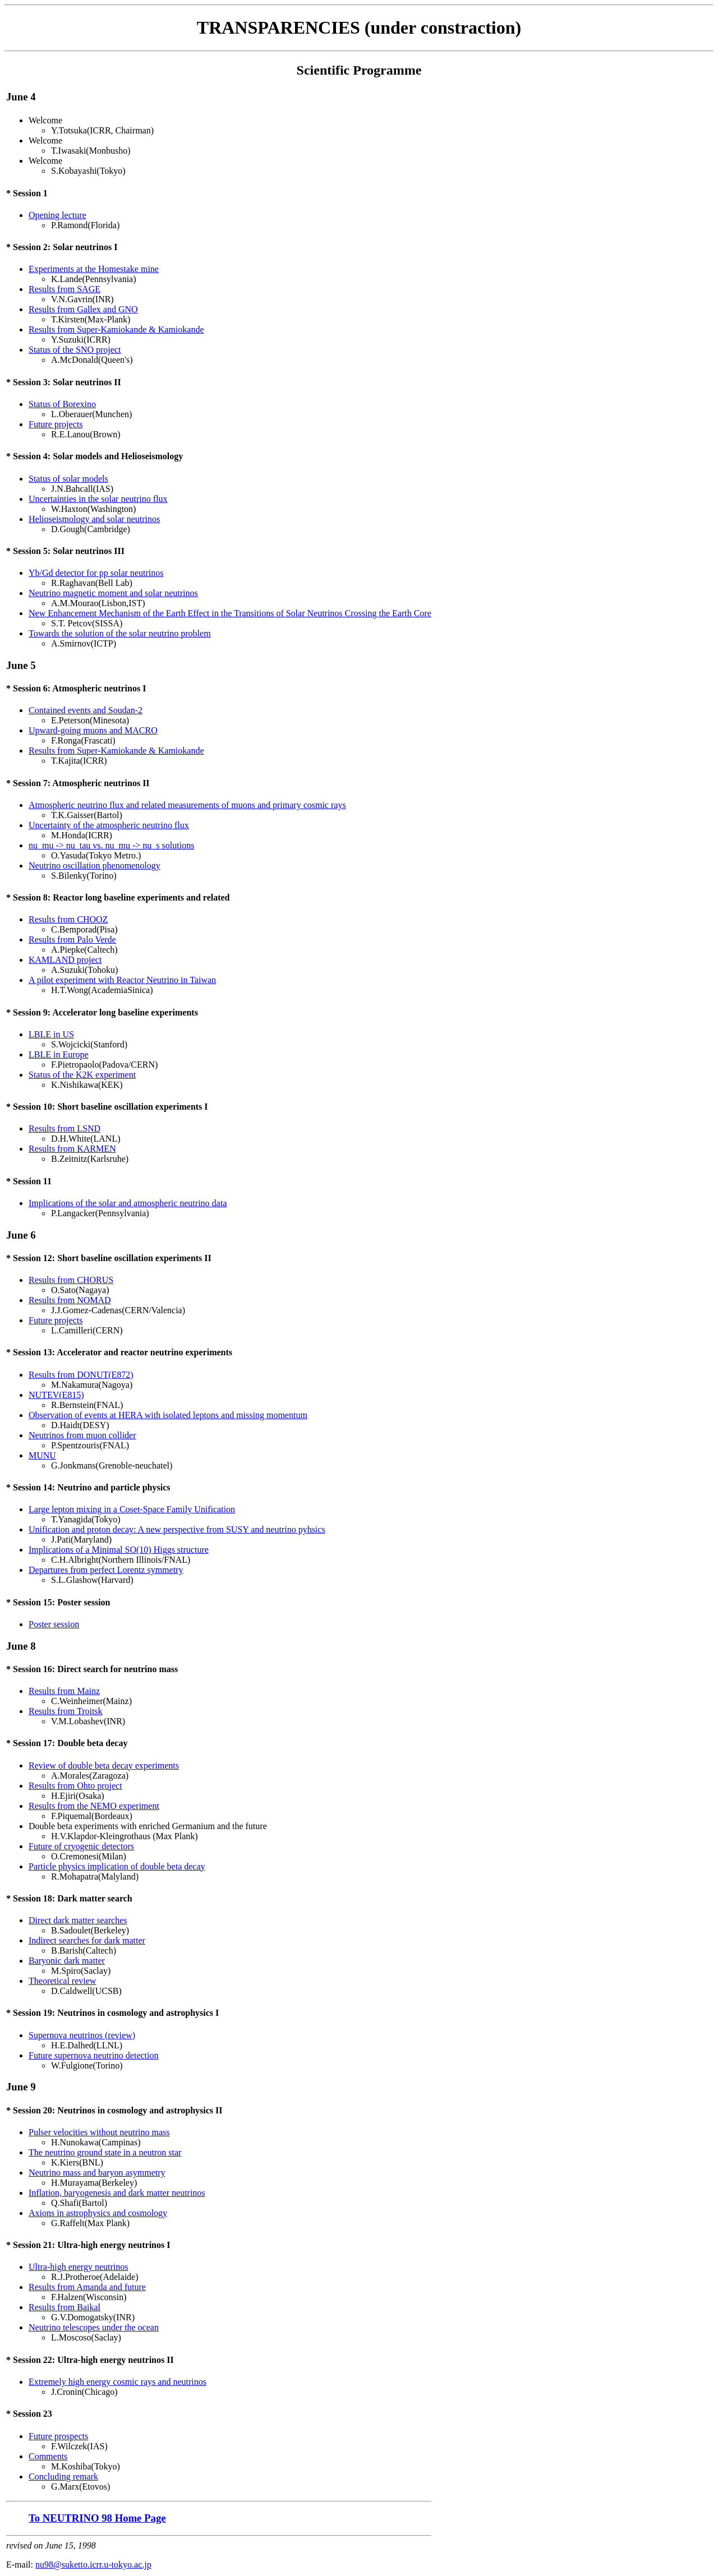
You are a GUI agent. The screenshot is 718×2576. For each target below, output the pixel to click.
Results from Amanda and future (87, 2287)
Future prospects (58, 2436)
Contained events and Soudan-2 (85, 710)
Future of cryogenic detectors (81, 1846)
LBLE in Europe (59, 1054)
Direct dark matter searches (78, 1920)
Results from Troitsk (66, 1711)
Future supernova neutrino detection (94, 2055)
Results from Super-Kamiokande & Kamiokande (116, 329)
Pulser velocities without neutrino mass (99, 2132)
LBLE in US (51, 1034)
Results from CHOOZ (68, 919)
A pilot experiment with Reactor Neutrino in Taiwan (122, 980)
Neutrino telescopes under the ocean (94, 2327)
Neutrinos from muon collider (82, 1435)
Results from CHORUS (71, 1280)
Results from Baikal (64, 2307)
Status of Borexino (62, 404)
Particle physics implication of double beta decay (117, 1866)
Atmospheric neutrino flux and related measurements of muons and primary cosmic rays (187, 805)
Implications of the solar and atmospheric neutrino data (128, 1203)
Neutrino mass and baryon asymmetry (97, 2172)
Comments (48, 2456)
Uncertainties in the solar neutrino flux (98, 499)
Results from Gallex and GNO (83, 309)
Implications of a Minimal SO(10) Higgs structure (119, 1549)
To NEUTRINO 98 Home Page (97, 2518)
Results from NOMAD (70, 1300)
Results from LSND (64, 1128)
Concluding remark (63, 2476)
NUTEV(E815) (56, 1395)
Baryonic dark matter (67, 1960)
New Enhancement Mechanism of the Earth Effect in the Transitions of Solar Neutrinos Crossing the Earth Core (230, 613)
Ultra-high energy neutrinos (78, 2267)
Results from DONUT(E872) (81, 1374)
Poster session (54, 1624)
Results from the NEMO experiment (94, 1806)
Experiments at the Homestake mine (94, 269)
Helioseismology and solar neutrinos (94, 519)
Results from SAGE (64, 289)
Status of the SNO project (75, 349)
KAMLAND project (65, 959)
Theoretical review (62, 1981)
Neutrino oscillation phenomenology (94, 865)
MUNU (42, 1455)
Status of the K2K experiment (82, 1074)
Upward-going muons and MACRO (93, 730)
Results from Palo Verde (72, 939)
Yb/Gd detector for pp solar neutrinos (96, 573)
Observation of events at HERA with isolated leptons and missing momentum (168, 1415)
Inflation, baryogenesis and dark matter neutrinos (117, 2193)
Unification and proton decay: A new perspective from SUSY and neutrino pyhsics (177, 1529)
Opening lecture (57, 215)
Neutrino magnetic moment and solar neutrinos (113, 593)
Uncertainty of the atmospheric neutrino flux (109, 825)
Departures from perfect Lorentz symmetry (106, 1570)
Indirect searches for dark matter (87, 1940)
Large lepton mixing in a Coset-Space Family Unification (132, 1509)
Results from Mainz (64, 1691)
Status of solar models (68, 478)
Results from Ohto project (75, 1785)
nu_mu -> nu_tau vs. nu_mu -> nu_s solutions (111, 845)
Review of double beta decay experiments (104, 1765)
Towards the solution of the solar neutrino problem (120, 633)
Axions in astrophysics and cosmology (98, 2213)
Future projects (55, 424)
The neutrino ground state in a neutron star (105, 2152)
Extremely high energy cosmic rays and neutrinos (117, 2381)
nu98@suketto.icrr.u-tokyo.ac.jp (93, 2564)
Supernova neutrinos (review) (82, 2035)
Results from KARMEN (72, 1148)
